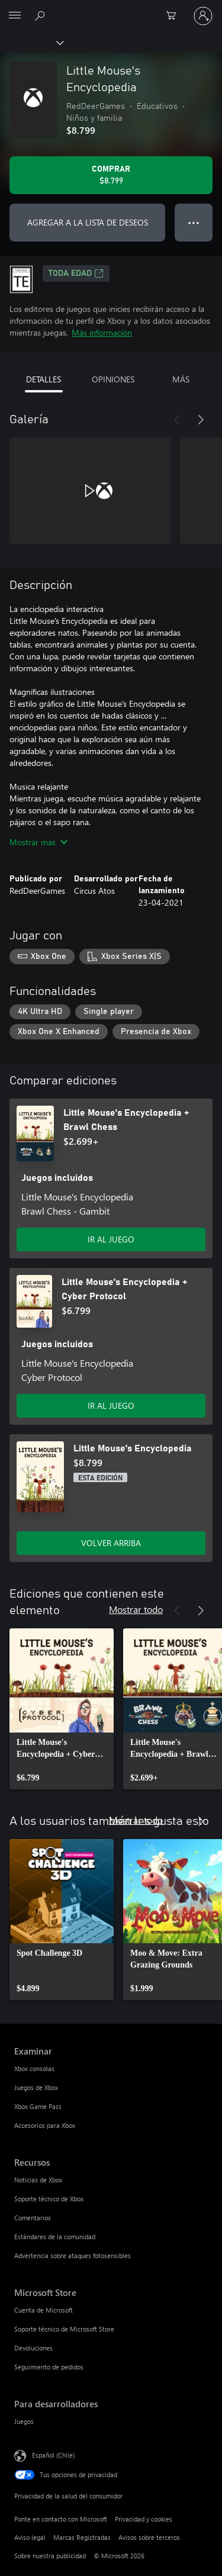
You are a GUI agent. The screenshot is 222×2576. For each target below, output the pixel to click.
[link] (61, 1708)
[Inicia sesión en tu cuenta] (203, 16)
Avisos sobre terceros (149, 2537)
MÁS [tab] (180, 379)
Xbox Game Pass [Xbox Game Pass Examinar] (38, 2106)
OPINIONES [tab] (113, 379)
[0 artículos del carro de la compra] (174, 16)
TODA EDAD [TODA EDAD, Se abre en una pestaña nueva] (76, 273)
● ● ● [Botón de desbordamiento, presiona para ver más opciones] (194, 222)
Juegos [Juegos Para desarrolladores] (24, 2421)
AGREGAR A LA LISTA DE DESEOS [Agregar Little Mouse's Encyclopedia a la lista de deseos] (87, 222)
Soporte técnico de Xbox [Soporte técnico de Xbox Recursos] (48, 2199)
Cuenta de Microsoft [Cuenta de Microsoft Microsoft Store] (43, 2310)
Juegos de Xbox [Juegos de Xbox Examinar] (36, 2087)
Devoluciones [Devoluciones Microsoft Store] (33, 2348)
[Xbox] (31, 42)
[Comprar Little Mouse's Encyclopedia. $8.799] (111, 175)
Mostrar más (38, 842)
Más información (102, 332)
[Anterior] (177, 419)
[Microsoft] (110, 9)
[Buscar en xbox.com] (41, 15)
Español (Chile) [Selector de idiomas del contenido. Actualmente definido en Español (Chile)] (53, 2455)
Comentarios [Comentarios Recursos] (32, 2217)
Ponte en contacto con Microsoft (60, 2519)
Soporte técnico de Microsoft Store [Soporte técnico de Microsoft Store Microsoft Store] (64, 2329)
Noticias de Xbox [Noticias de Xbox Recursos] (38, 2180)
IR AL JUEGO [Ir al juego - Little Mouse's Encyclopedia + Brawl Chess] (111, 1239)
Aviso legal (30, 2537)
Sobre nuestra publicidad (50, 2555)
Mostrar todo (136, 1609)
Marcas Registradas (82, 2537)
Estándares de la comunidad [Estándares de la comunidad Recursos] (54, 2236)
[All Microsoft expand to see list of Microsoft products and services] (15, 16)
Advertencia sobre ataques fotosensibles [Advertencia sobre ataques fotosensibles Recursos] (72, 2255)
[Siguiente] (201, 419)
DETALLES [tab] (43, 379)
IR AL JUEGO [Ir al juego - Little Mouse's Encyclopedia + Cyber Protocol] (111, 1405)
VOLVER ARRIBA (111, 1542)
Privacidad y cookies (143, 2519)
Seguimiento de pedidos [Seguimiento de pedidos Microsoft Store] (48, 2367)
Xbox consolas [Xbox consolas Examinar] (34, 2068)
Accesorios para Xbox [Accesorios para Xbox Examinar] (44, 2125)
